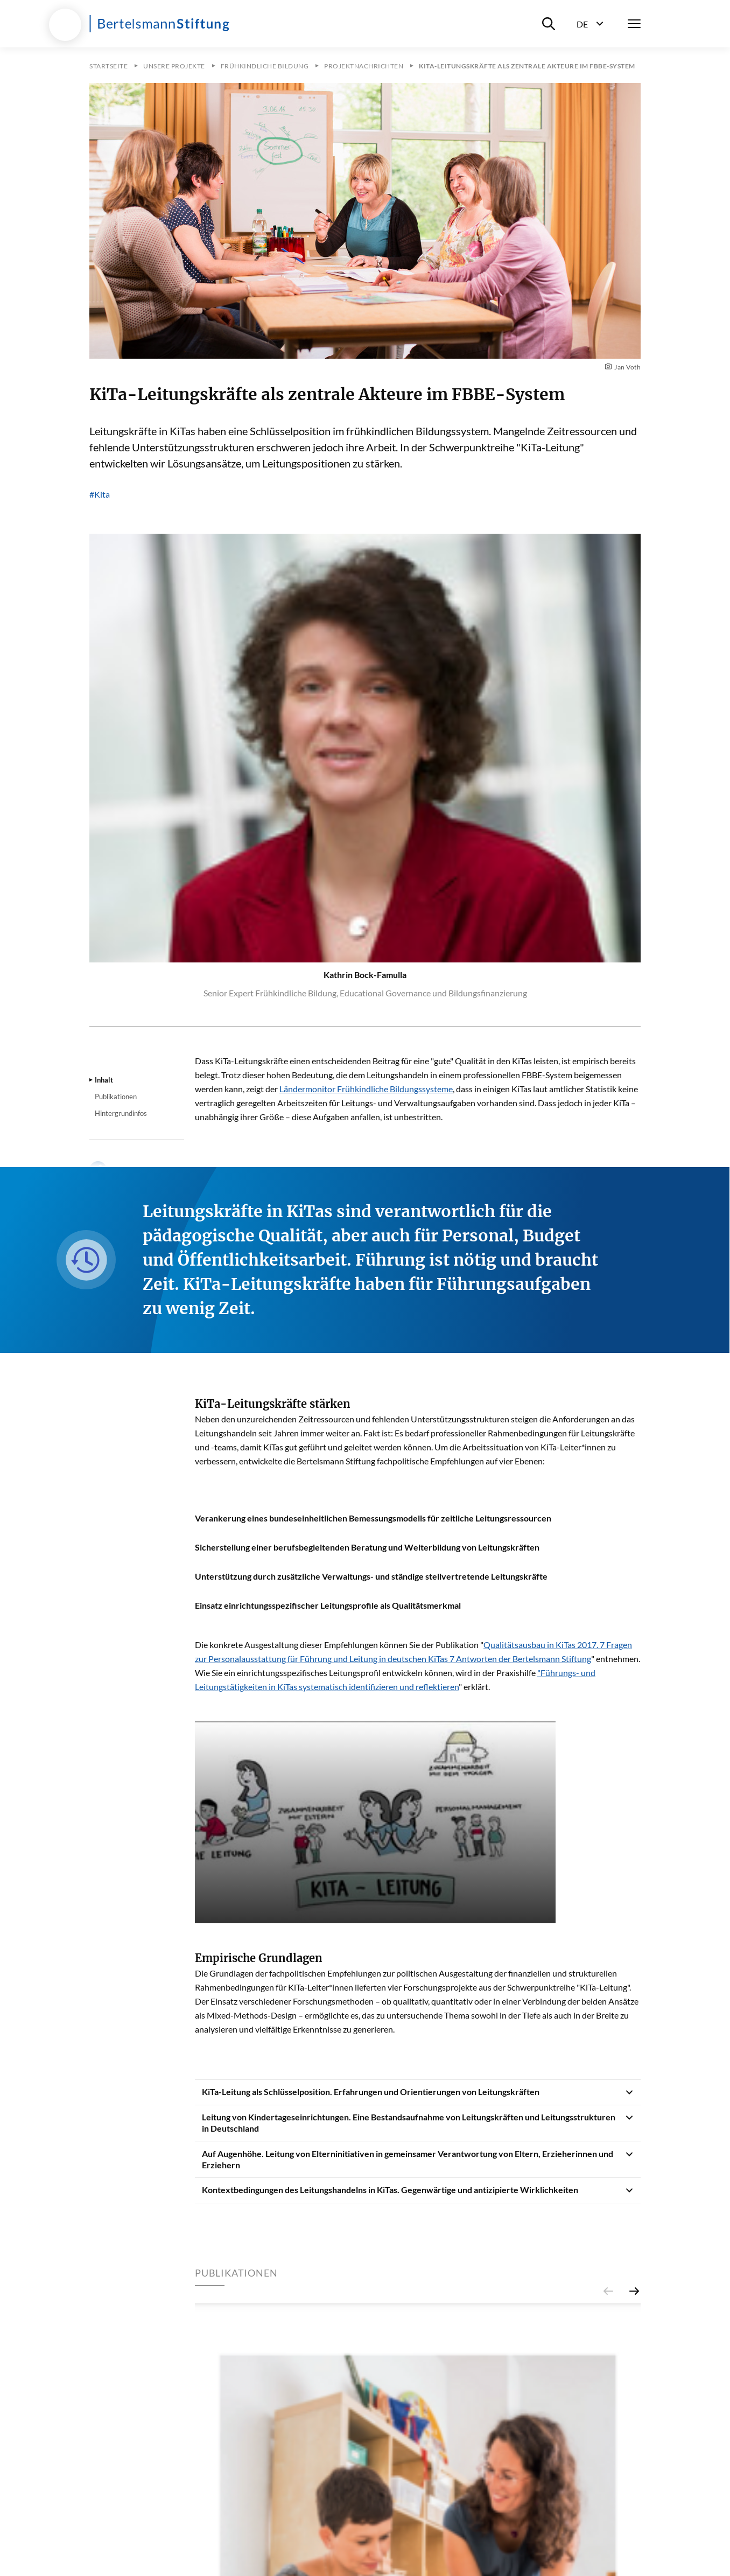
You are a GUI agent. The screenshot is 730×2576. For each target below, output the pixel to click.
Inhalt (104, 1080)
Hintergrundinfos (121, 1113)
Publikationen (116, 1096)
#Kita (99, 494)
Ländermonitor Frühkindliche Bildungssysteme (366, 1089)
